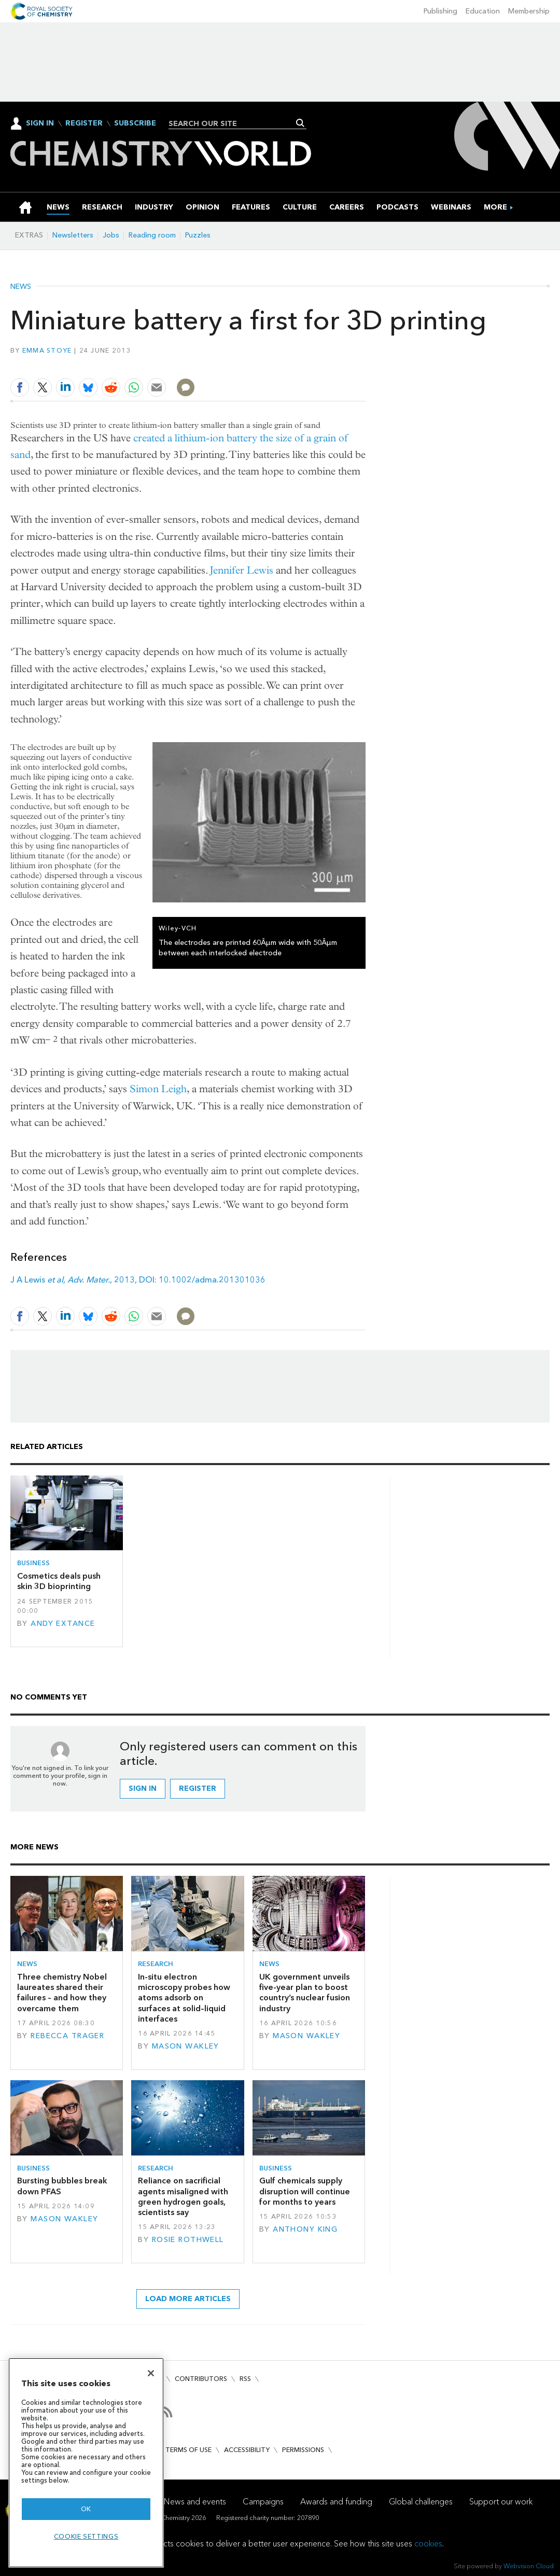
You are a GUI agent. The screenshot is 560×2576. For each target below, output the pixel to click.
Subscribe (135, 123)
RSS (245, 2379)
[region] (86, 2463)
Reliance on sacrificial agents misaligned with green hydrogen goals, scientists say (183, 2196)
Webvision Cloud (528, 2566)
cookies (428, 2544)
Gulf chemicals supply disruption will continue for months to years (304, 2191)
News (20, 287)
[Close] (150, 2373)
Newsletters (72, 235)
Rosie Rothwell (188, 2239)
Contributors (201, 2379)
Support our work (501, 2502)
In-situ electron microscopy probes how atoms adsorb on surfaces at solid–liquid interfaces (184, 1998)
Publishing (440, 11)
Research (155, 1964)
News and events (195, 2502)
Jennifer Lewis (241, 570)
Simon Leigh (158, 1089)
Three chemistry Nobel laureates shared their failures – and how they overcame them (62, 1992)
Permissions (303, 2450)
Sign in (143, 1788)
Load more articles (188, 2298)
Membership (529, 11)
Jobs (111, 235)
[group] (495, 207)
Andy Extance (63, 1623)
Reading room (152, 235)
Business (33, 1563)
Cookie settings (86, 2536)
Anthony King (305, 2229)
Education (483, 11)
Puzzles (198, 235)
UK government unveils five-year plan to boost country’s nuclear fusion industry (304, 1992)
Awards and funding (336, 2502)
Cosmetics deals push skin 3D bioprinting (59, 1581)
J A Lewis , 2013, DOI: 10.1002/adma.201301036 (137, 1280)
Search (300, 123)
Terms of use (188, 2450)
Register (84, 123)
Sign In (40, 123)
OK (86, 2509)
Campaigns (263, 2502)
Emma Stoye (47, 350)
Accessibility (247, 2450)
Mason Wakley (185, 2046)
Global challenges (421, 2502)
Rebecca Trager (67, 2035)
